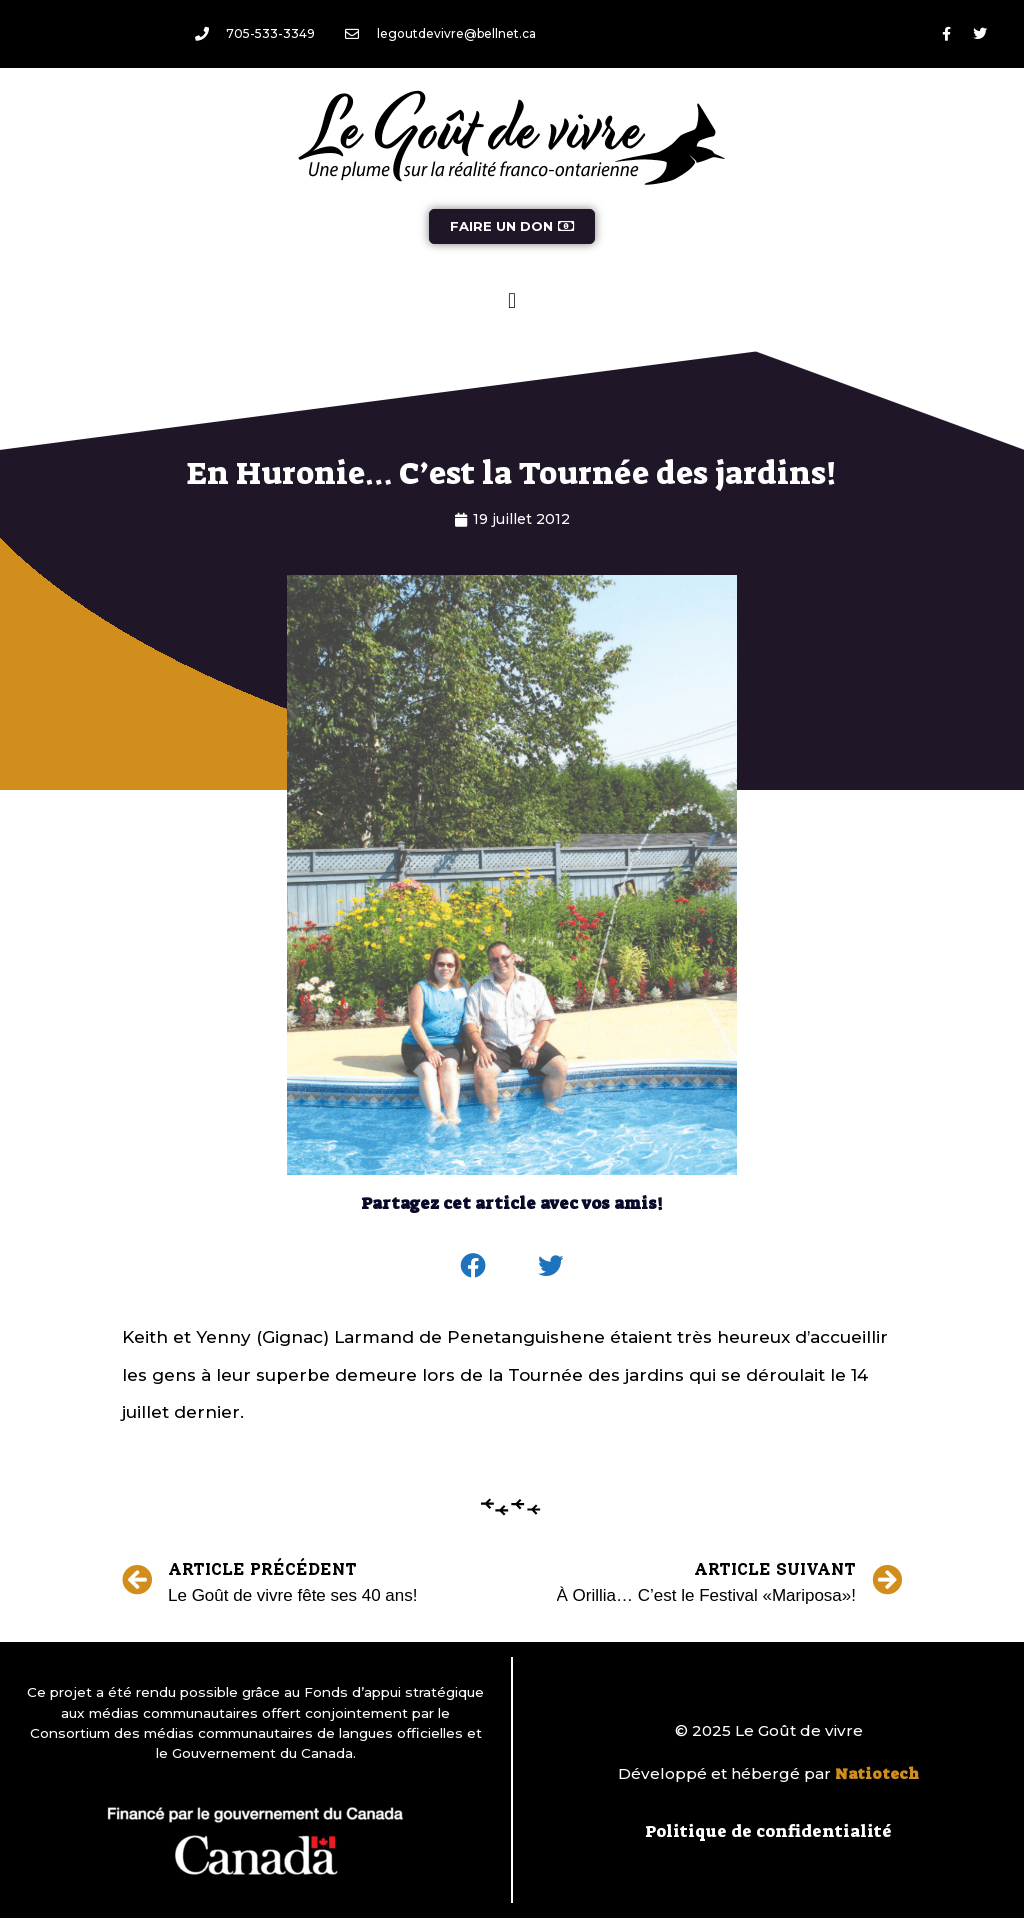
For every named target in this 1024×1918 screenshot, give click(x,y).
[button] (511, 300)
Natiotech (877, 1774)
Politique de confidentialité (768, 1831)
